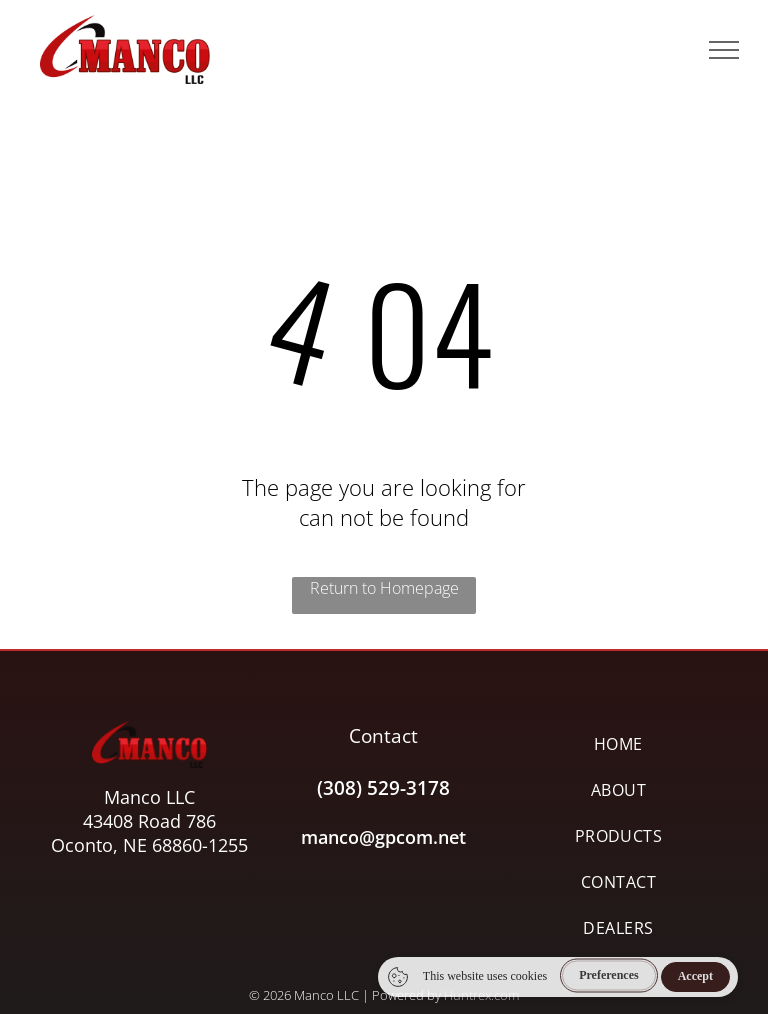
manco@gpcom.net (383, 837)
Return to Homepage (384, 588)
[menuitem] (618, 744)
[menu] (724, 50)
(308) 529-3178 (383, 788)
